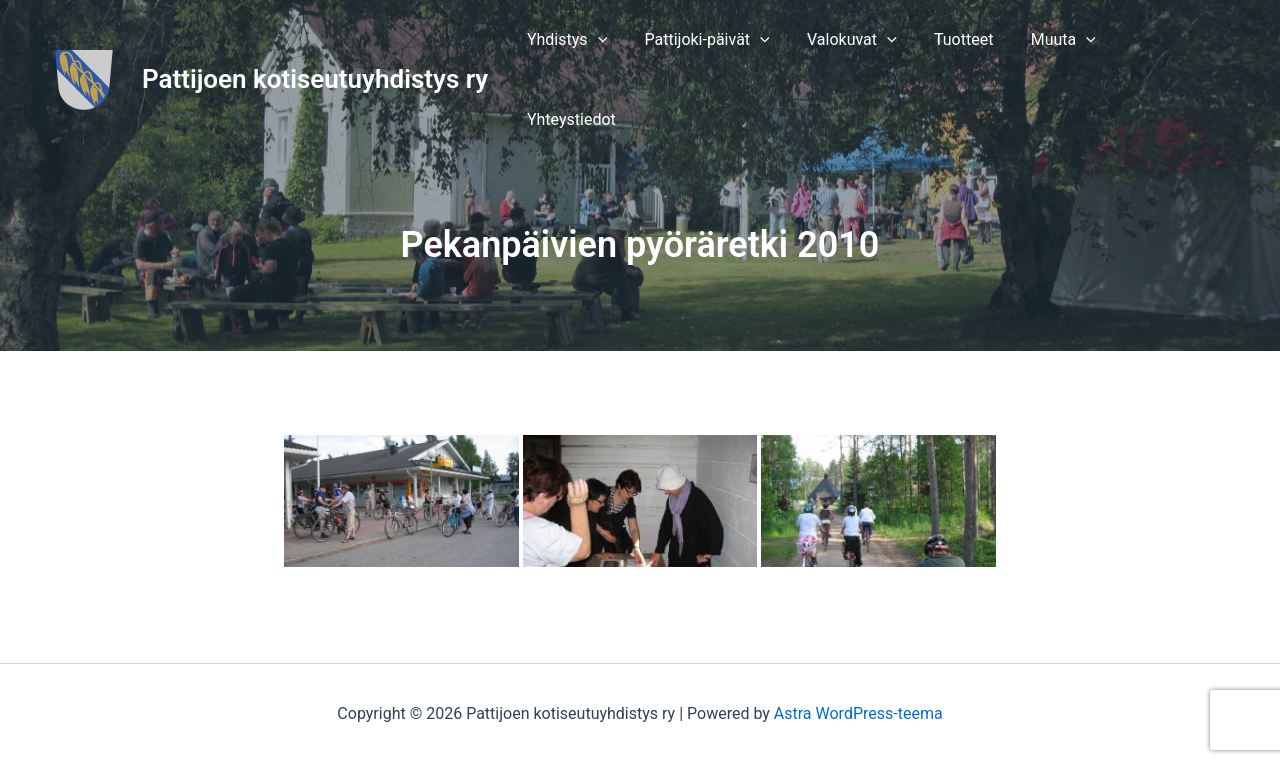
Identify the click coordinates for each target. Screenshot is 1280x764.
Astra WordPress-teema (858, 713)
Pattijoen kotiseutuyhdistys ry (315, 45)
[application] (626, 46)
